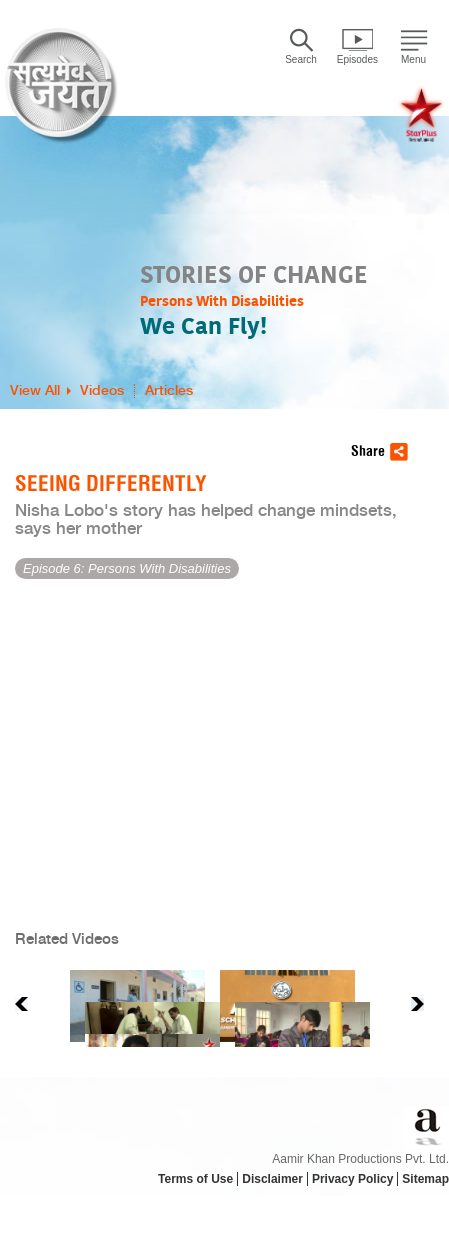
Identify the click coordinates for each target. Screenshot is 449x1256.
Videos (102, 391)
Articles (169, 391)
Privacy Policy (352, 1179)
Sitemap (425, 1179)
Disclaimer (272, 1179)
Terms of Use (195, 1179)
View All (35, 391)
